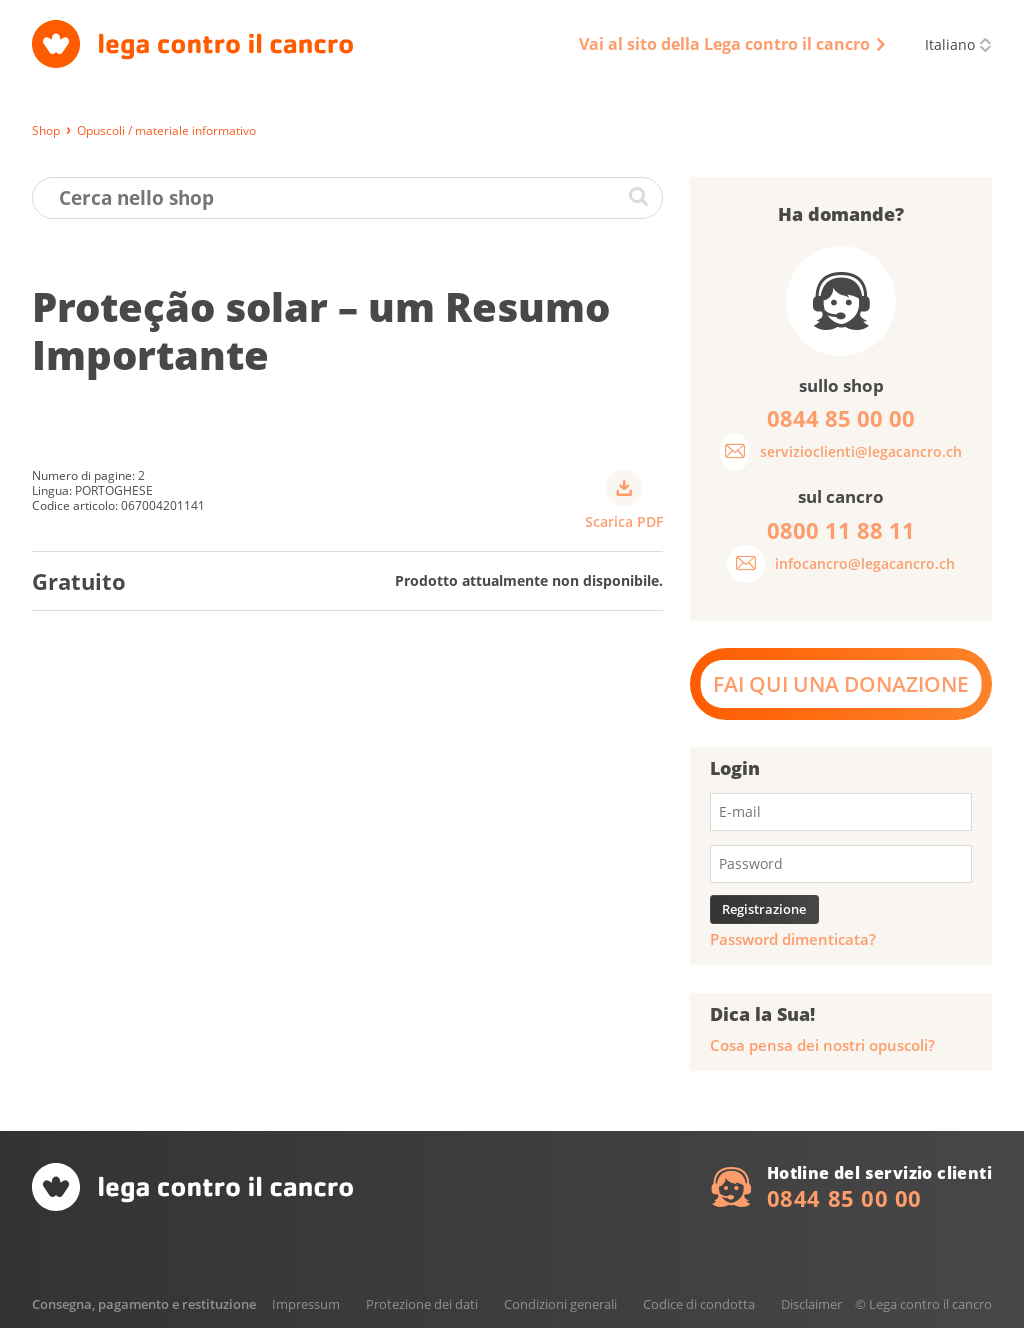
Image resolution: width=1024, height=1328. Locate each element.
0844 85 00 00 (844, 1198)
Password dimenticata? (793, 939)
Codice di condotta (699, 1304)
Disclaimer (811, 1304)
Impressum (306, 1304)
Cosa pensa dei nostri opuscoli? (822, 1045)
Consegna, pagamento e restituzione (144, 1304)
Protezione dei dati (422, 1304)
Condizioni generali (560, 1304)
